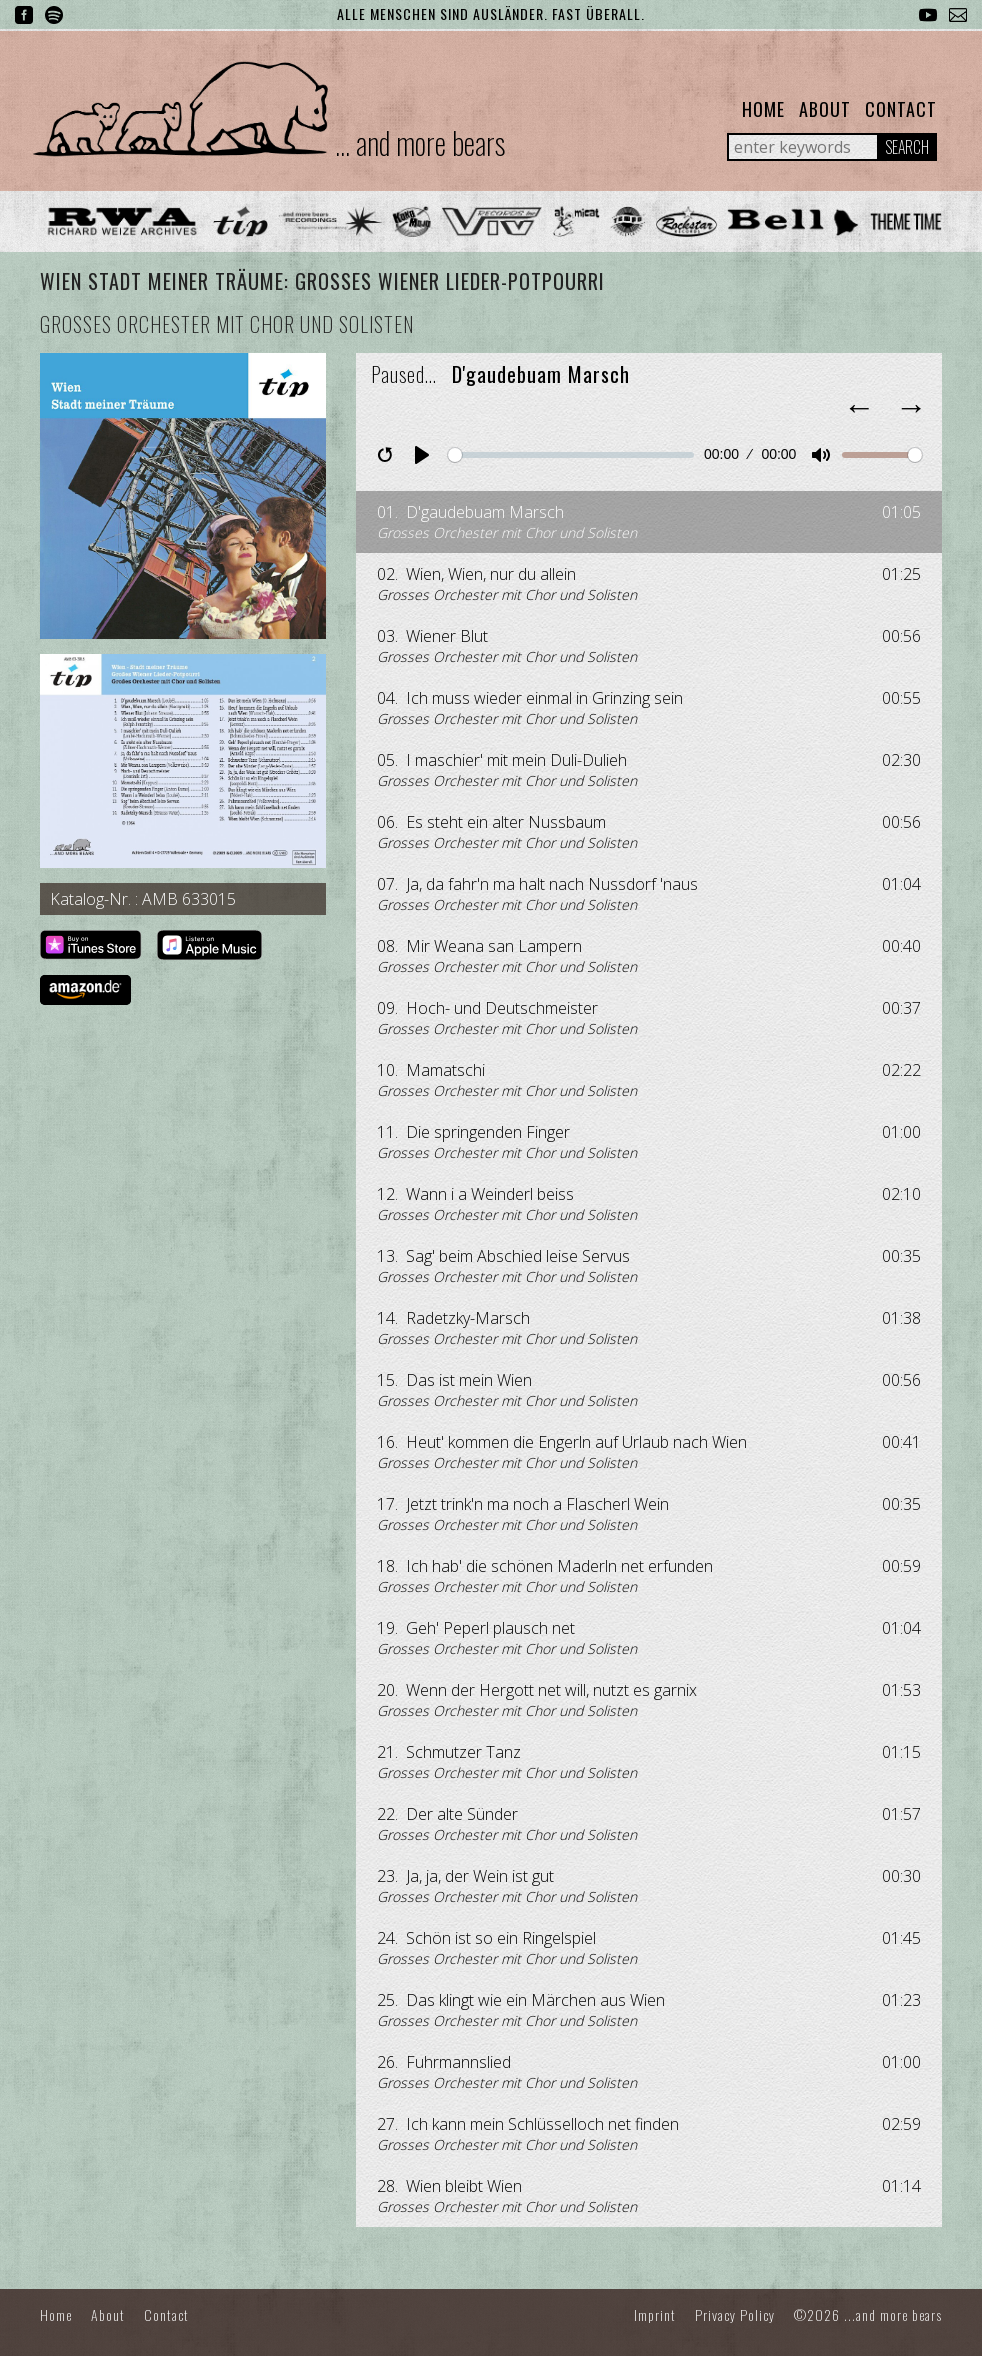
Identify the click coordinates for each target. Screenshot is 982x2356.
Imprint (655, 2314)
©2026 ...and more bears (868, 2314)
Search (907, 147)
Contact (901, 109)
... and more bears (420, 142)
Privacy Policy (735, 2314)
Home (763, 109)
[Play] (422, 455)
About (825, 109)
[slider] (570, 455)
